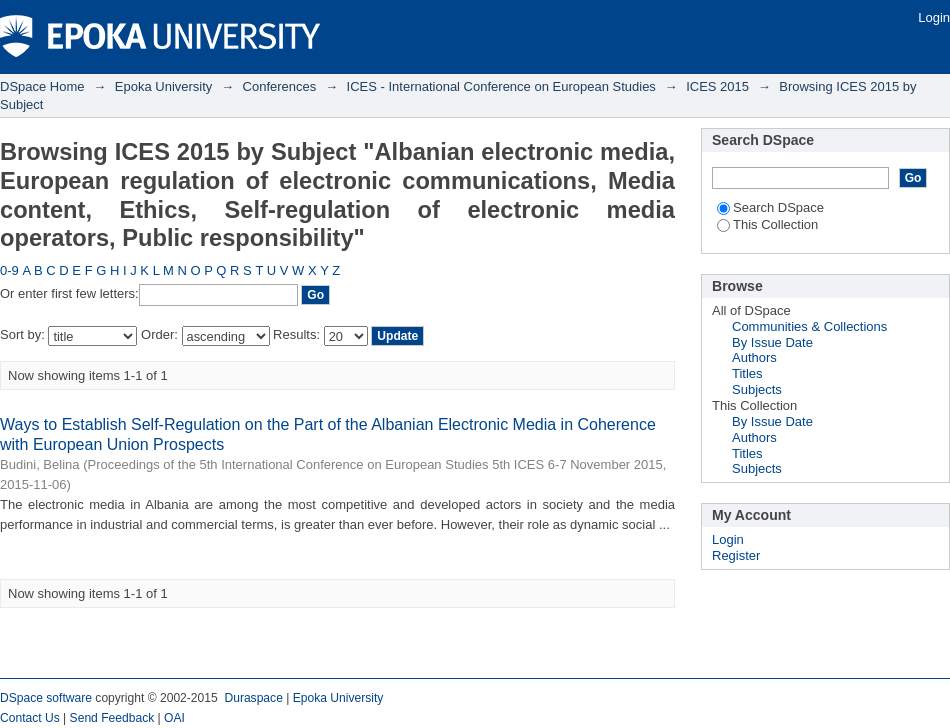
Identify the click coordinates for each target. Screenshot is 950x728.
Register (736, 555)
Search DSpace (770, 207)
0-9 (9, 270)
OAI (174, 718)
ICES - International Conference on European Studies (501, 86)
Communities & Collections (809, 326)
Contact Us (30, 718)
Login (934, 17)
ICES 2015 (717, 86)
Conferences (280, 86)
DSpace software (46, 698)
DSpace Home (42, 86)
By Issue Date (772, 342)
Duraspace (253, 698)
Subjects (757, 389)
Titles (747, 373)
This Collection (767, 224)
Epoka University (164, 86)
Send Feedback (112, 718)
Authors (754, 357)
